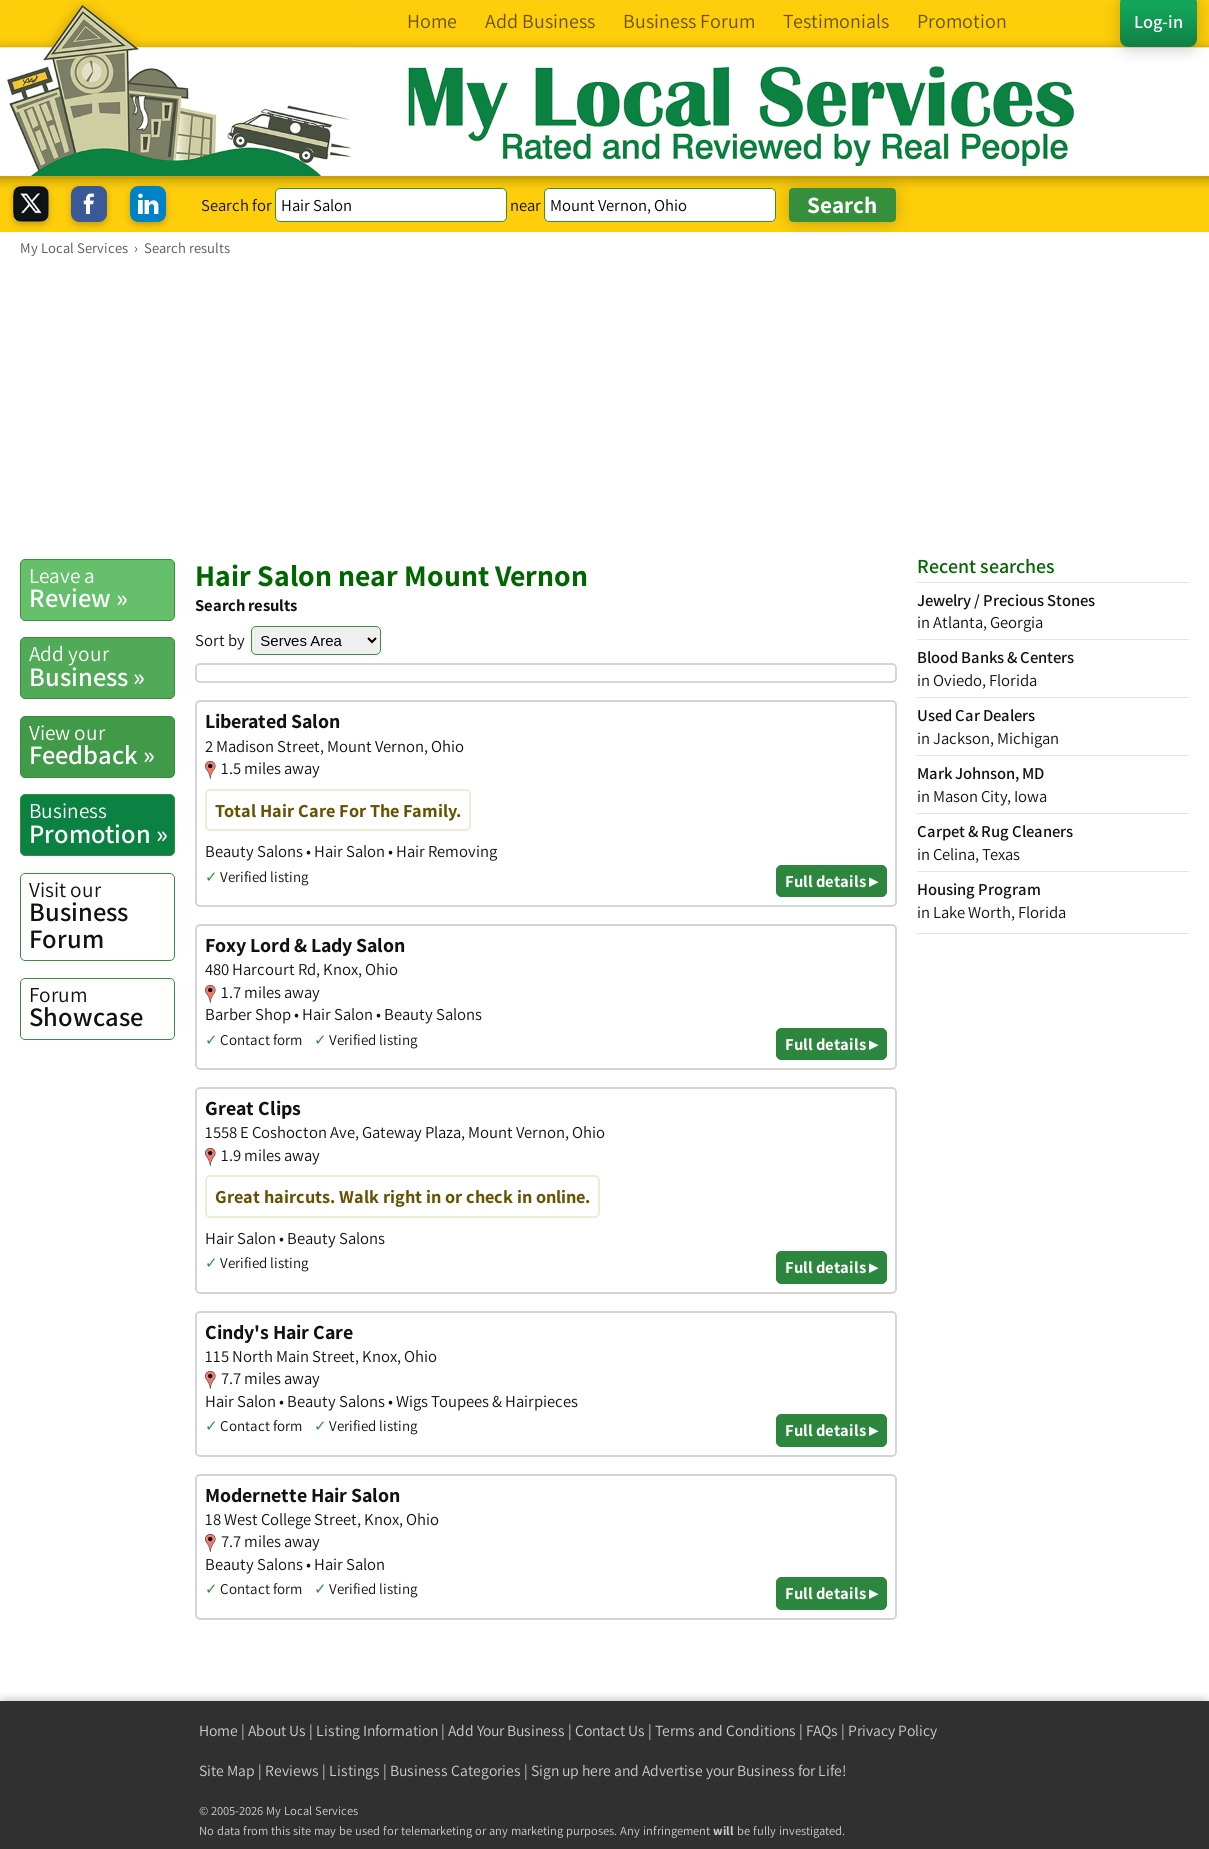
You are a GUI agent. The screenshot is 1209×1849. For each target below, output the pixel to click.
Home (218, 1730)
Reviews (292, 1770)
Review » (101, 588)
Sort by (220, 640)
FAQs (822, 1730)
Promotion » (101, 823)
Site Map (227, 1770)
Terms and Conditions (725, 1730)
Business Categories (455, 1770)
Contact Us (610, 1730)
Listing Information (377, 1730)
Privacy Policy (892, 1730)
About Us (277, 1730)
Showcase (101, 1007)
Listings (354, 1770)
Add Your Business (506, 1730)
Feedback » (101, 745)
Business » (101, 666)
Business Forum (101, 915)
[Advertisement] (604, 407)
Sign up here (571, 1770)
